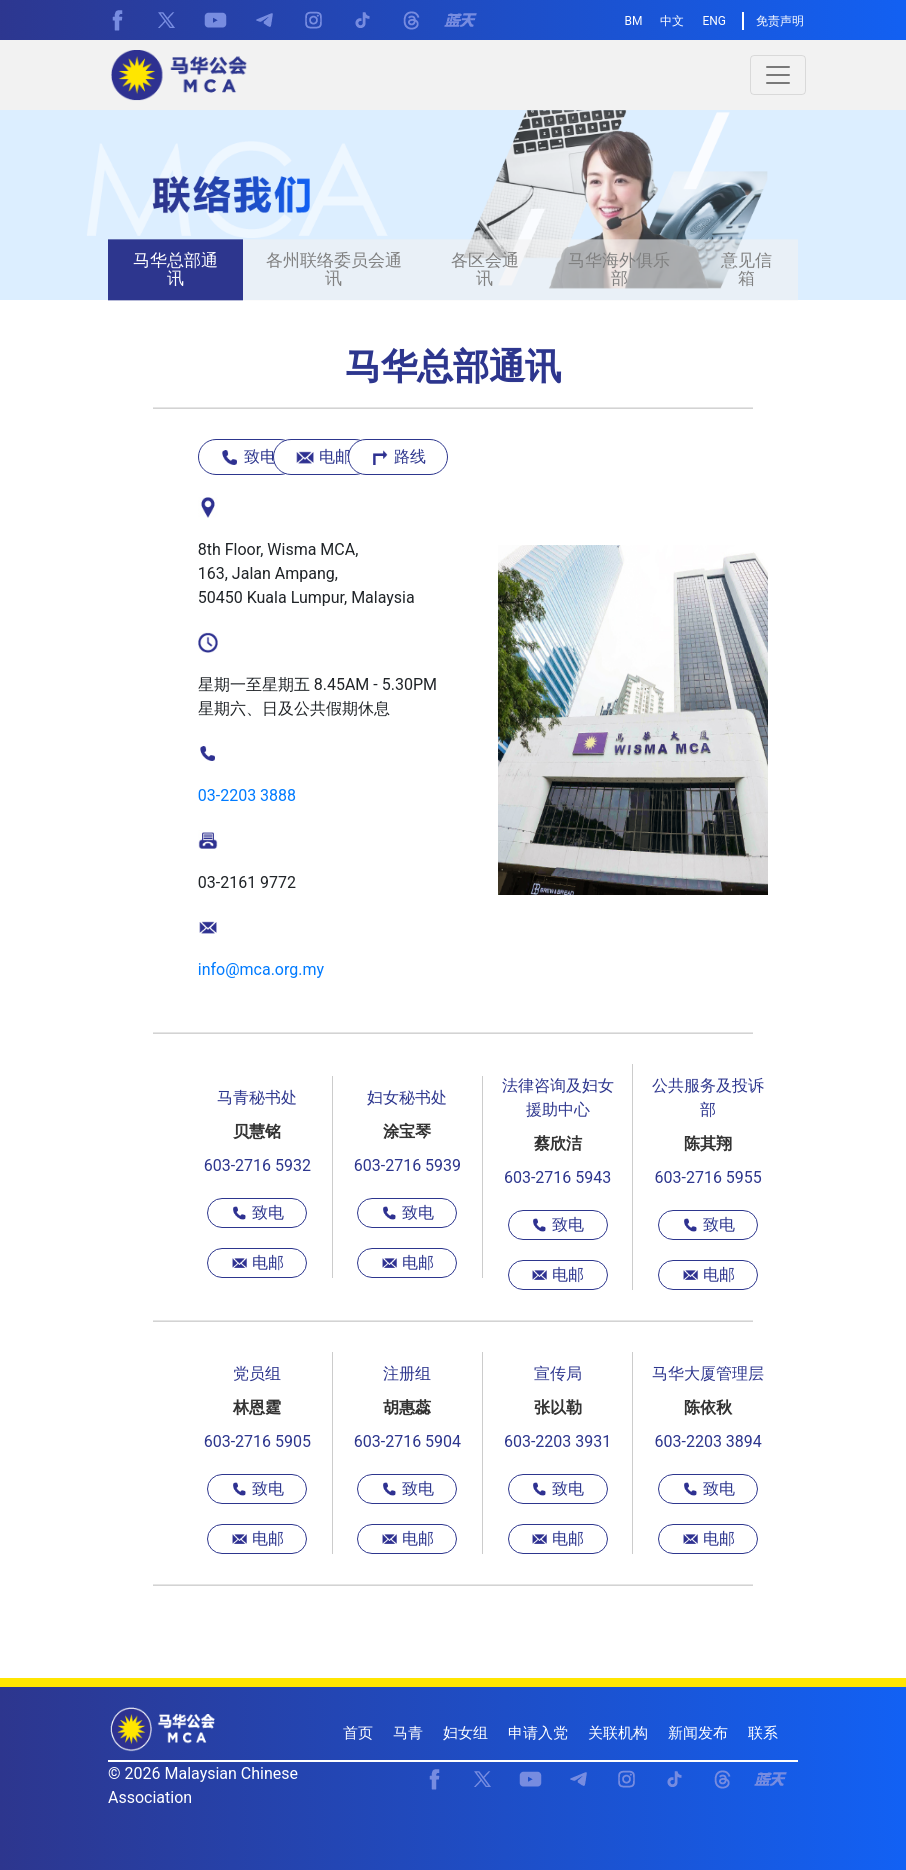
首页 (358, 1733)
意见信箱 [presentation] (746, 269)
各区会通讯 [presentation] (485, 269)
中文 (672, 21)
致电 (248, 458)
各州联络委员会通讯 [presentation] (334, 269)
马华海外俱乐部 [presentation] (619, 269)
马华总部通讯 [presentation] (175, 269)
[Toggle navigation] (778, 75)
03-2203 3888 (247, 795)
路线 (398, 458)
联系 (763, 1733)
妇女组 (465, 1733)
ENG (714, 21)
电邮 (323, 458)
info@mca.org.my (261, 969)
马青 (408, 1733)
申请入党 (538, 1733)
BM (634, 21)
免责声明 (780, 21)
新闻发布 (698, 1733)
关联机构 (618, 1733)
